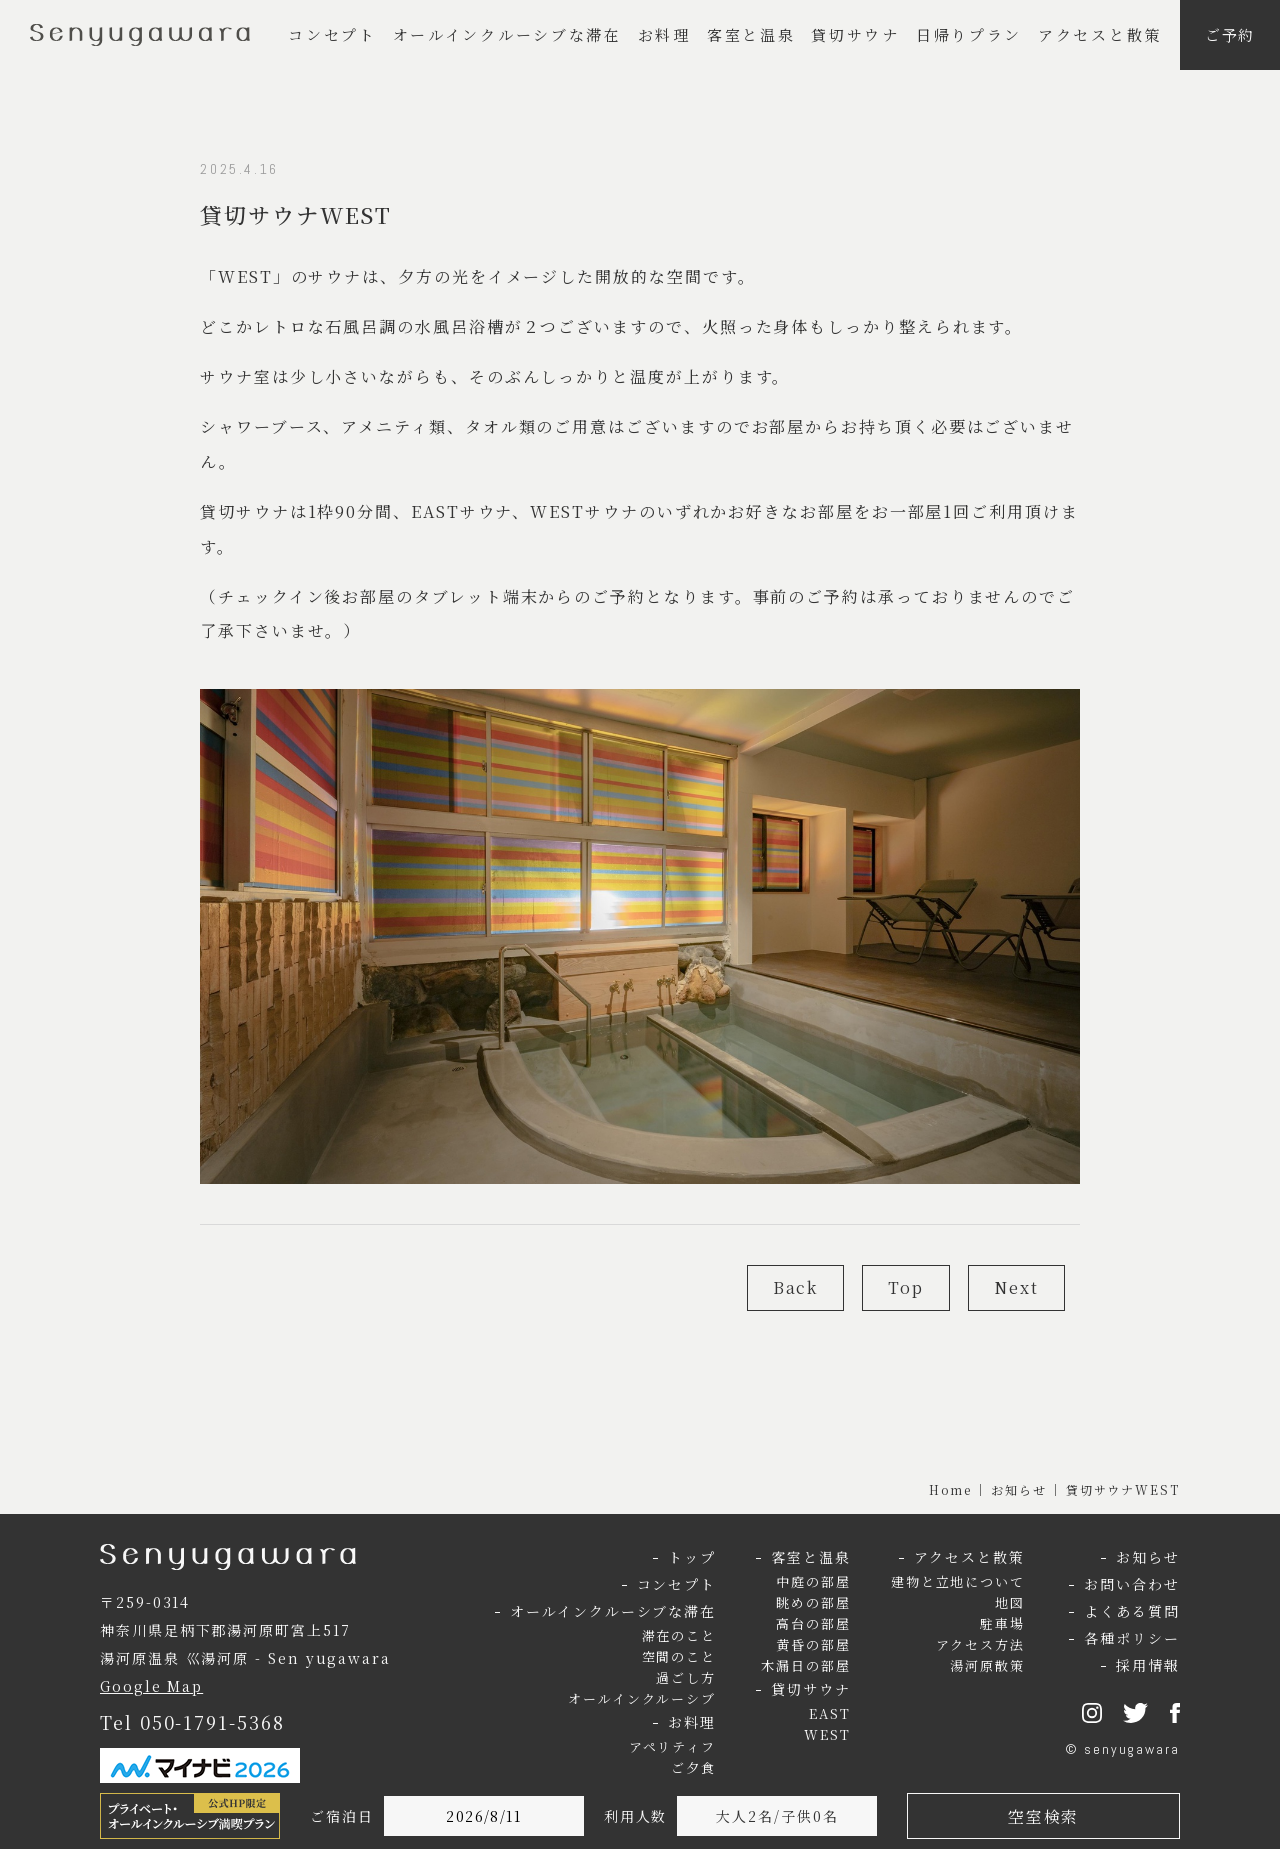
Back (796, 1287)
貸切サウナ (855, 34)
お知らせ (1019, 1489)
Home (951, 1489)
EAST (830, 1713)
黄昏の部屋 (813, 1644)
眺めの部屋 (813, 1602)
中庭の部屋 (813, 1581)
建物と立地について (958, 1581)
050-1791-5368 (212, 1722)
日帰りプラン (969, 34)
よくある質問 (1132, 1611)
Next (1016, 1287)
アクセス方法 (981, 1644)
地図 (1010, 1602)
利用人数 (636, 1816)
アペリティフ (673, 1746)
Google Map (151, 1686)
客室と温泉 (751, 34)
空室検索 (1043, 1816)
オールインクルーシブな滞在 (507, 34)
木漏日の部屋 (806, 1665)
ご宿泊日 (342, 1816)
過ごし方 (686, 1677)
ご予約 (1230, 34)
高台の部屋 (813, 1623)
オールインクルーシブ (642, 1698)
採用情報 (1148, 1665)
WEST (827, 1734)
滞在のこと (679, 1635)
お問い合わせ (1132, 1584)
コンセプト (332, 34)
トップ (692, 1557)
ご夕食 (693, 1767)
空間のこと (679, 1656)
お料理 (664, 34)
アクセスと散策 (1100, 34)
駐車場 (1002, 1623)
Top (906, 1287)
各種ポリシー (1132, 1638)
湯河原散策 (987, 1665)
